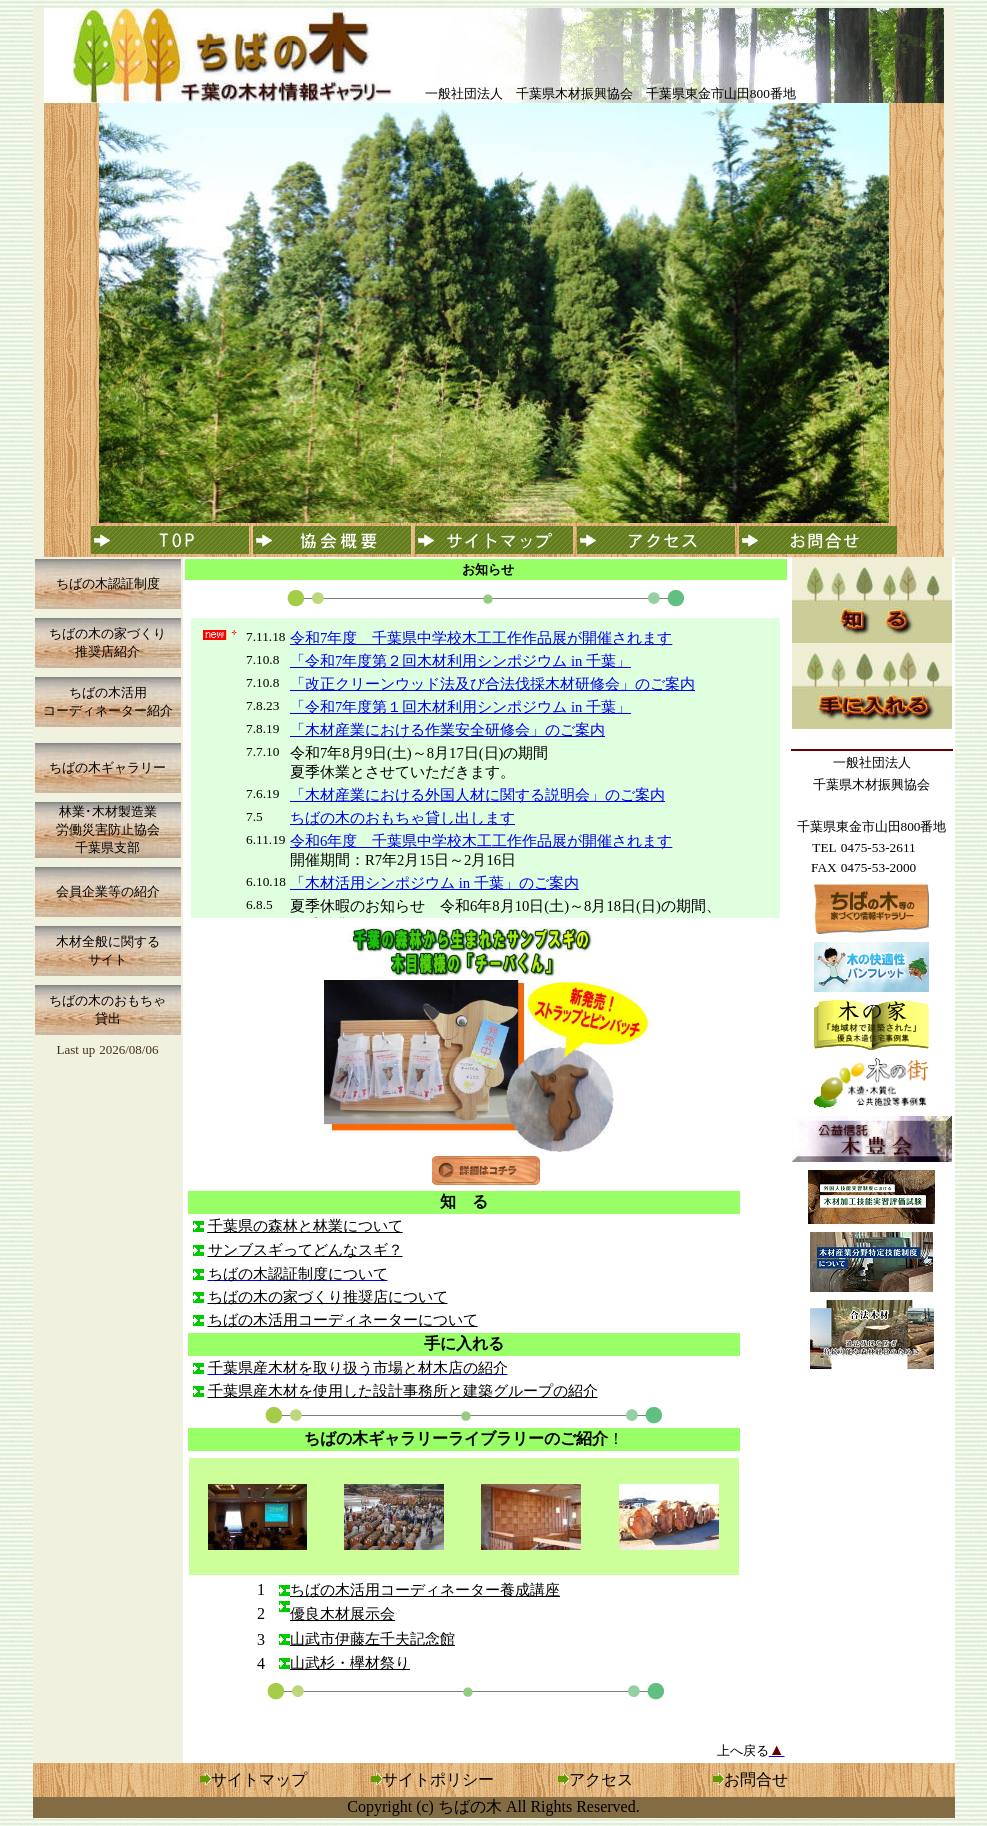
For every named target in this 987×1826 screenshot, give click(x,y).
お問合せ (756, 1779)
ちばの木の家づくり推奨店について (328, 1297)
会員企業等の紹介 (108, 891)
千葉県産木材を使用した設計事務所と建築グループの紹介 (403, 1391)
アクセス (595, 1779)
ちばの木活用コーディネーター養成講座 (425, 1590)
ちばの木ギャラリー (107, 767)
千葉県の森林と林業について (305, 1226)
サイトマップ (259, 1779)
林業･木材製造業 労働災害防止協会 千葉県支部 (108, 829)
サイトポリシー (438, 1779)
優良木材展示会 (342, 1614)
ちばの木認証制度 (108, 583)
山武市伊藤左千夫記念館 (372, 1639)
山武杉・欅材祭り (350, 1663)
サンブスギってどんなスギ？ (305, 1250)
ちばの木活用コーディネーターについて (343, 1320)
